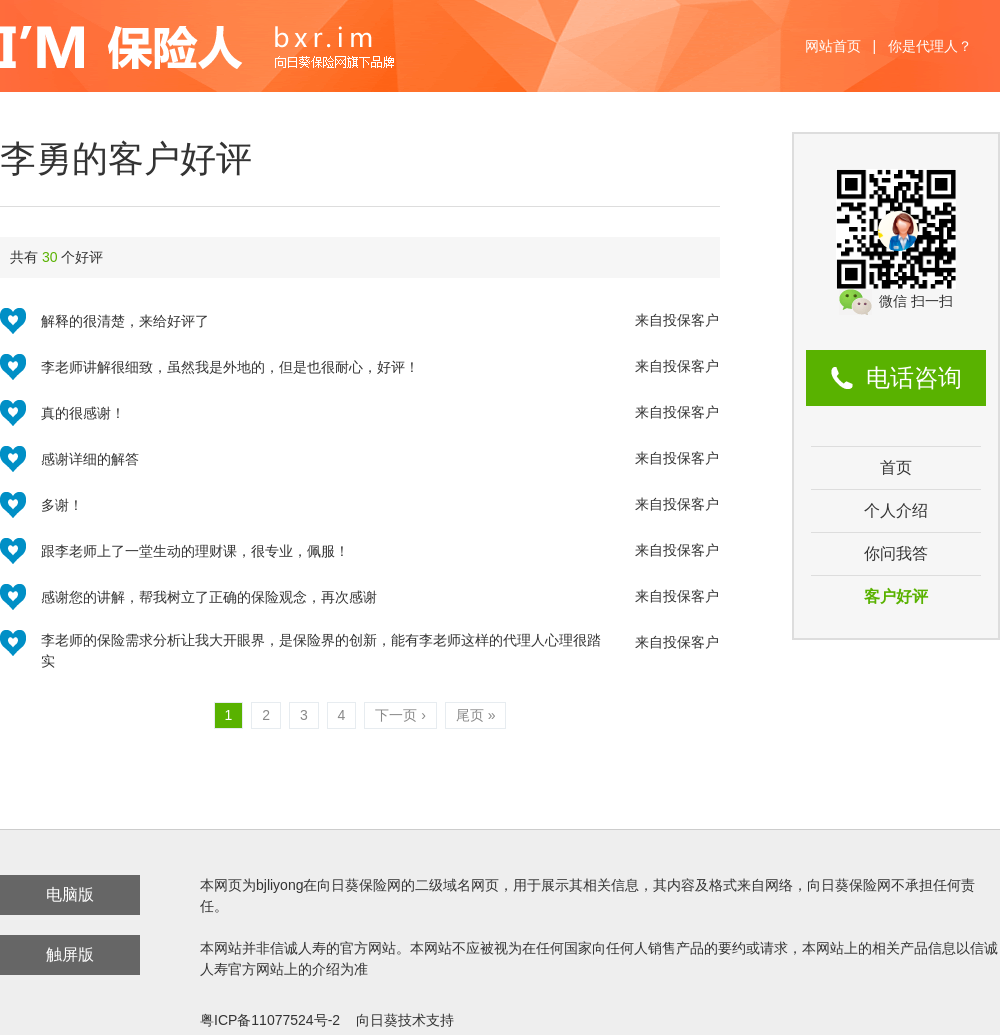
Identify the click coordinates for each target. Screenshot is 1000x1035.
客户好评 (896, 596)
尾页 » (476, 715)
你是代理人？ (930, 46)
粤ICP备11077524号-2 (270, 1020)
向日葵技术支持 (405, 1020)
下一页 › (400, 715)
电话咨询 (914, 377)
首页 (896, 467)
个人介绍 (896, 510)
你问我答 (896, 553)
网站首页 (833, 46)
